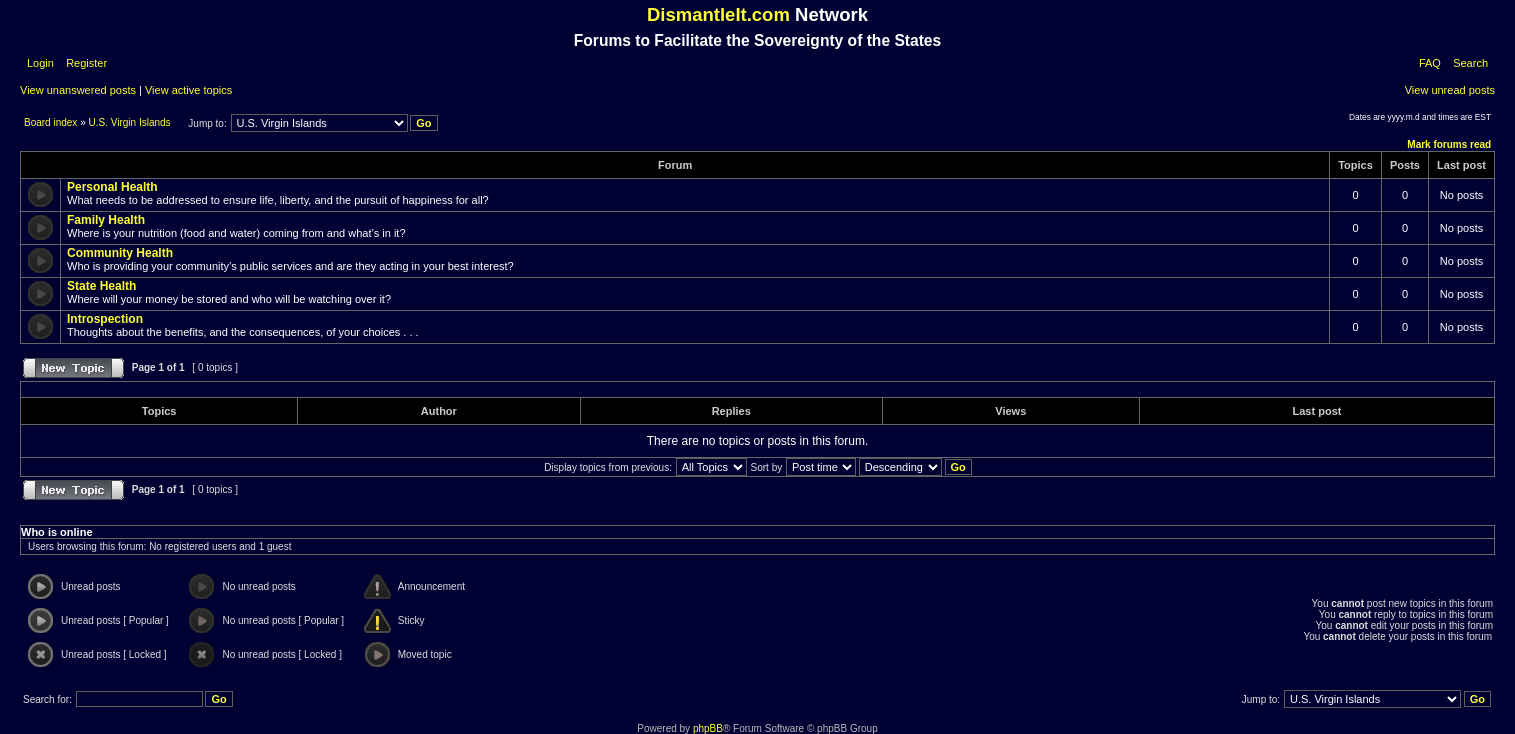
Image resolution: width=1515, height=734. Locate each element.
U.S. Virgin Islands (130, 122)
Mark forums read (1449, 144)
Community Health (120, 253)
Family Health (106, 220)
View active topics (188, 90)
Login (40, 63)
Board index (52, 122)
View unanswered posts (78, 90)
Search (1470, 63)
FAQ (1430, 63)
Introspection (105, 319)
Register (85, 63)
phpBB (708, 728)
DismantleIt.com (718, 14)
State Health (101, 286)
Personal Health (112, 187)
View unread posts (1450, 90)
